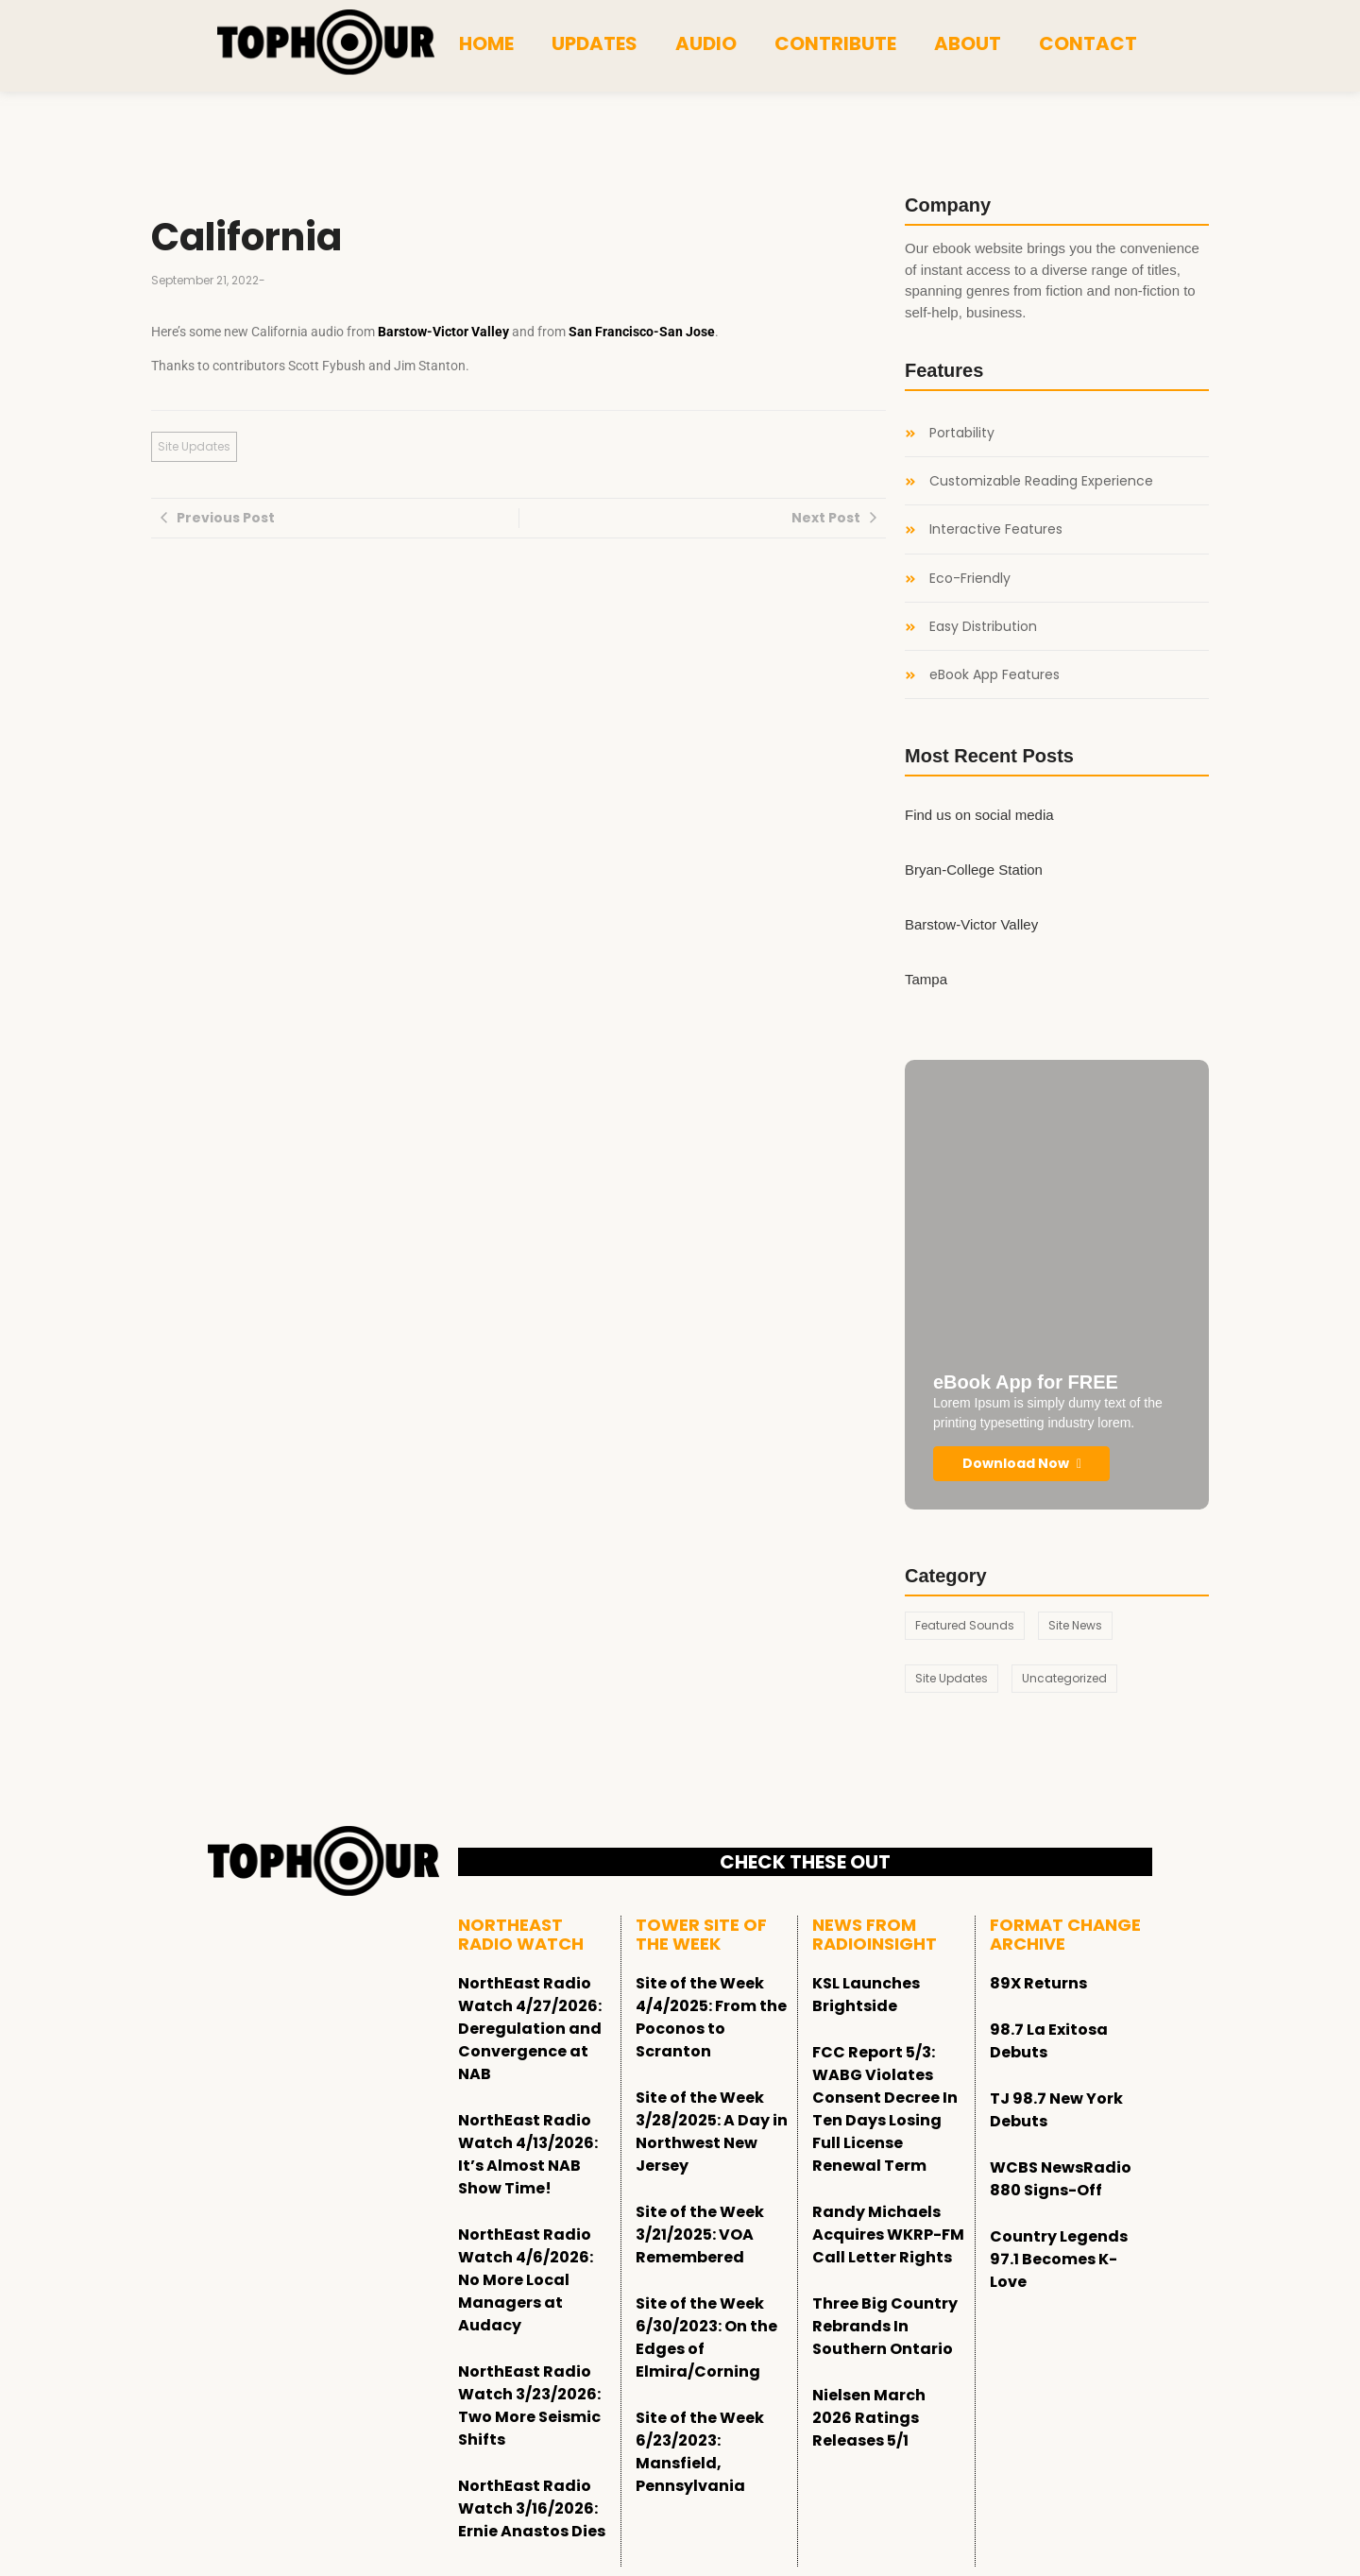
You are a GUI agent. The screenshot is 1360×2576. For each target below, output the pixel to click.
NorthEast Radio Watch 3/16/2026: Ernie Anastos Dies (531, 2508)
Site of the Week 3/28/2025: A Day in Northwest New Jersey (712, 2131)
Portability (961, 433)
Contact (1088, 43)
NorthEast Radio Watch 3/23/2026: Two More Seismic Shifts (529, 2405)
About (967, 43)
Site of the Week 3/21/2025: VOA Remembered (700, 2234)
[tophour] (325, 42)
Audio (706, 43)
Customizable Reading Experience (1041, 481)
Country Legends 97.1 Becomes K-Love (1059, 2259)
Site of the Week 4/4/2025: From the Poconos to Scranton (711, 2017)
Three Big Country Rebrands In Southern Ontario (885, 2326)
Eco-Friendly (970, 578)
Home (486, 43)
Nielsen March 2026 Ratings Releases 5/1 (869, 2417)
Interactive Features (995, 529)
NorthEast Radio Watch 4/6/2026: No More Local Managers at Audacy (525, 2280)
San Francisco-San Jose (642, 331)
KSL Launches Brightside (866, 1994)
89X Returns (1038, 1983)
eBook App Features (994, 675)
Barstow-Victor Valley (443, 331)
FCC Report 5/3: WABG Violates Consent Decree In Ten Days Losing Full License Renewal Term (885, 2108)
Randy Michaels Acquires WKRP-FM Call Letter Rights (888, 2234)
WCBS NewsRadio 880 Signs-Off (1060, 2179)
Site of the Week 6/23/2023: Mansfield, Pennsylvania (700, 2452)
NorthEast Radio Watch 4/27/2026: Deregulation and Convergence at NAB (530, 2028)
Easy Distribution (983, 627)
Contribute (835, 43)
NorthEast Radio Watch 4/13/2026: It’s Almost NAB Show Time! (528, 2154)
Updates (595, 43)
